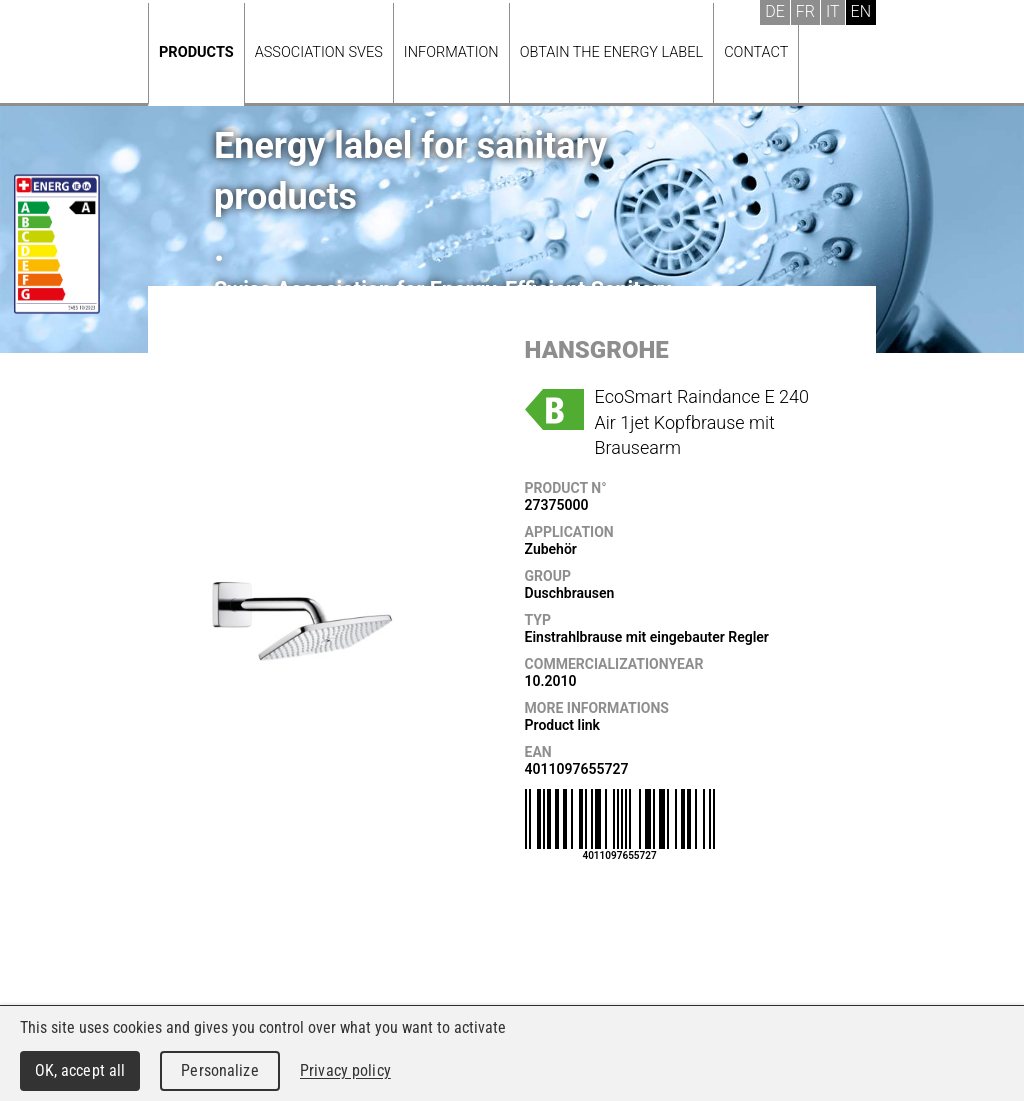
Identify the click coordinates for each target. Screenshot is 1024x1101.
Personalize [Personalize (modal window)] (219, 1070)
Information (451, 52)
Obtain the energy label (612, 52)
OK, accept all (80, 1070)
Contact (756, 52)
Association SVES (319, 52)
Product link (562, 725)
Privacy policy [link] (345, 1070)
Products (196, 52)
